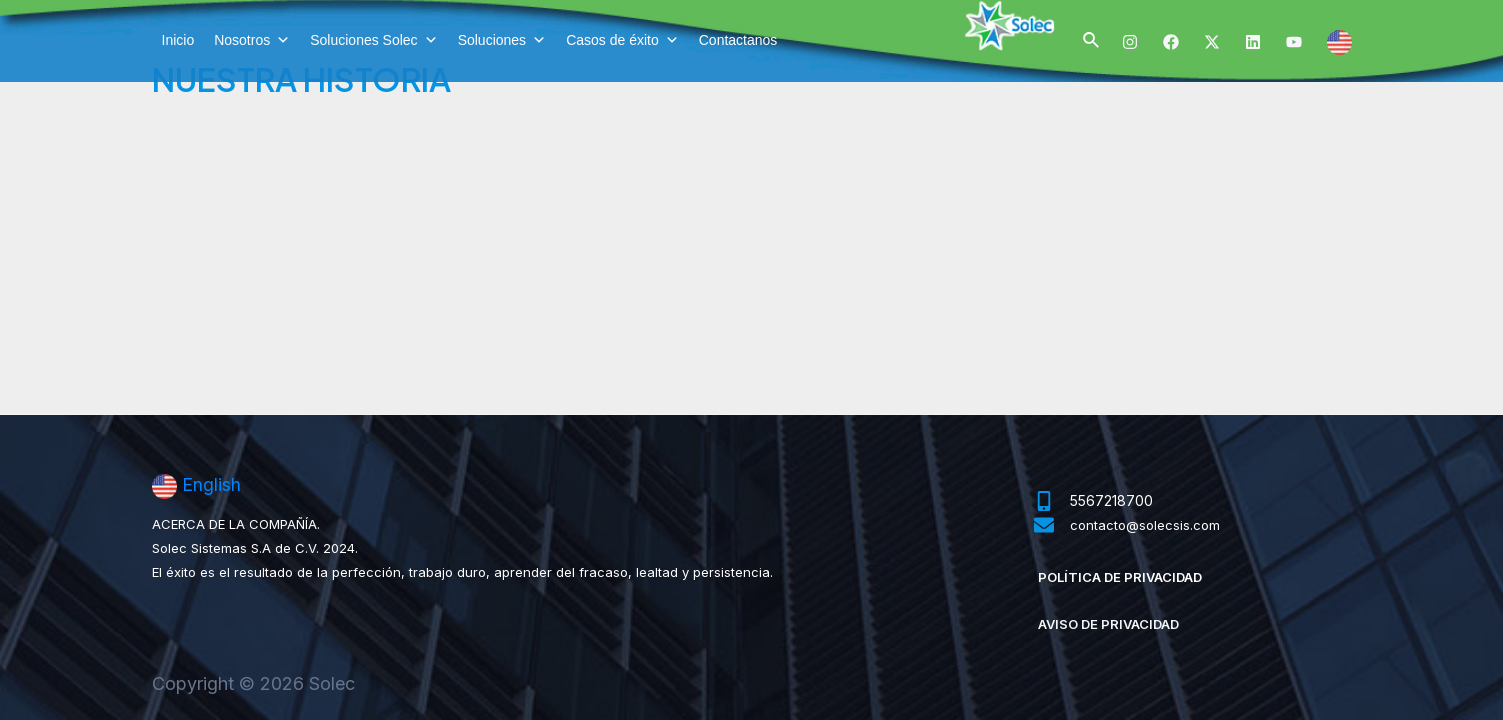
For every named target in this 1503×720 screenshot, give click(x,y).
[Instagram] (1130, 42)
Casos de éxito (622, 40)
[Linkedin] (1253, 42)
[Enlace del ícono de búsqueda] (1092, 40)
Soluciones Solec (373, 40)
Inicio (178, 40)
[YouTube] (1294, 42)
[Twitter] (1212, 42)
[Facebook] (1171, 42)
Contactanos (738, 40)
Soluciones (502, 40)
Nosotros (252, 40)
